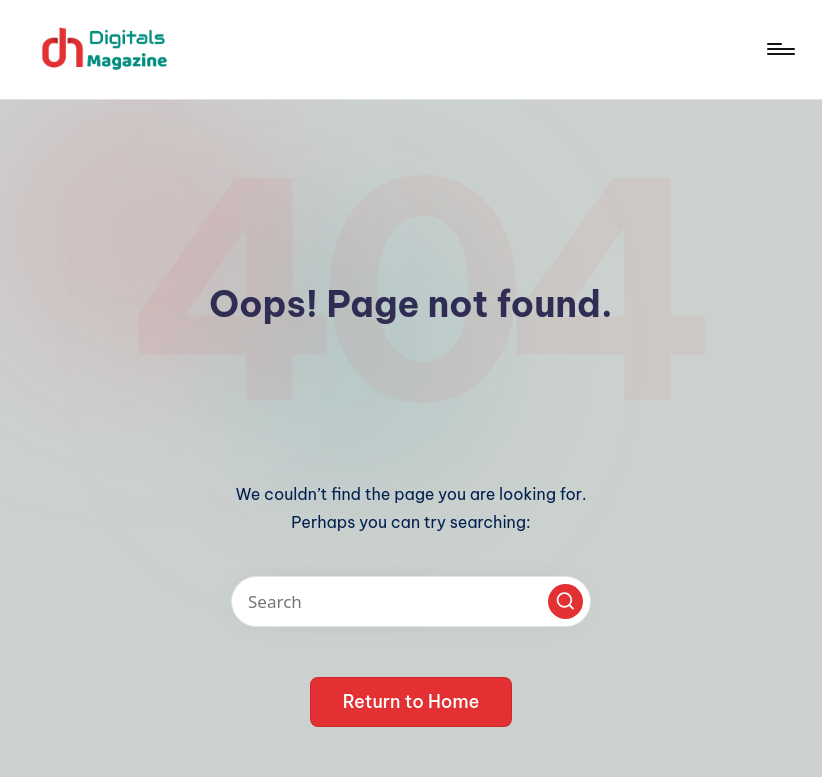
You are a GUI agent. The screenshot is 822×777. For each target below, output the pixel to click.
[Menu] (779, 49)
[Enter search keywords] (411, 601)
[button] (565, 601)
